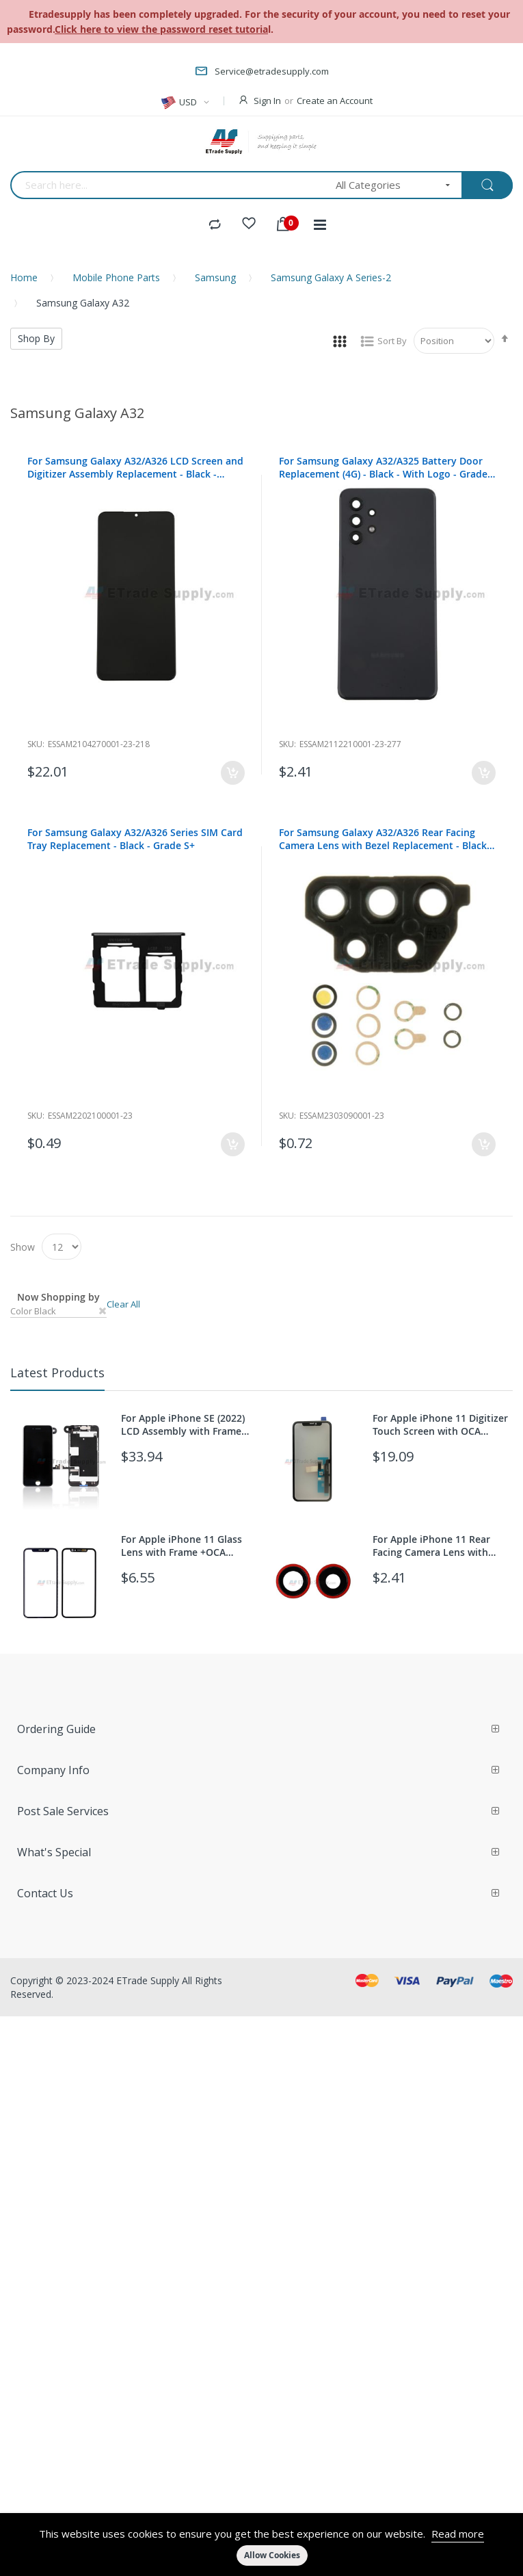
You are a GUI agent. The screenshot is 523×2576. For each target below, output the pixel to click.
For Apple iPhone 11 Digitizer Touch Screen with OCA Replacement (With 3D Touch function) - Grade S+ (440, 1424)
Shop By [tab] (36, 338)
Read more (457, 2533)
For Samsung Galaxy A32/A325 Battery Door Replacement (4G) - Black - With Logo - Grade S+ (383, 467)
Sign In (267, 100)
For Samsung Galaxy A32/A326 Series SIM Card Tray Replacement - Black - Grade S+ (135, 839)
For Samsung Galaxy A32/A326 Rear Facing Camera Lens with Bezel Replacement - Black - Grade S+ (386, 839)
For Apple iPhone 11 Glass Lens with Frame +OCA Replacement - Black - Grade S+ (186, 1546)
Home (24, 277)
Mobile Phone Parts (116, 277)
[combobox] (168, 185)
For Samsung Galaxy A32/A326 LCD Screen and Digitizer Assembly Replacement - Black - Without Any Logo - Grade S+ (135, 467)
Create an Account (335, 100)
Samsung (215, 277)
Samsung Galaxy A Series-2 (331, 277)
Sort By (392, 341)
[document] (261, 2544)
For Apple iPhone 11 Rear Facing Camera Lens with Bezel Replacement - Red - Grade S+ (433, 1546)
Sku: (35, 744)
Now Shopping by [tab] (58, 1296)
